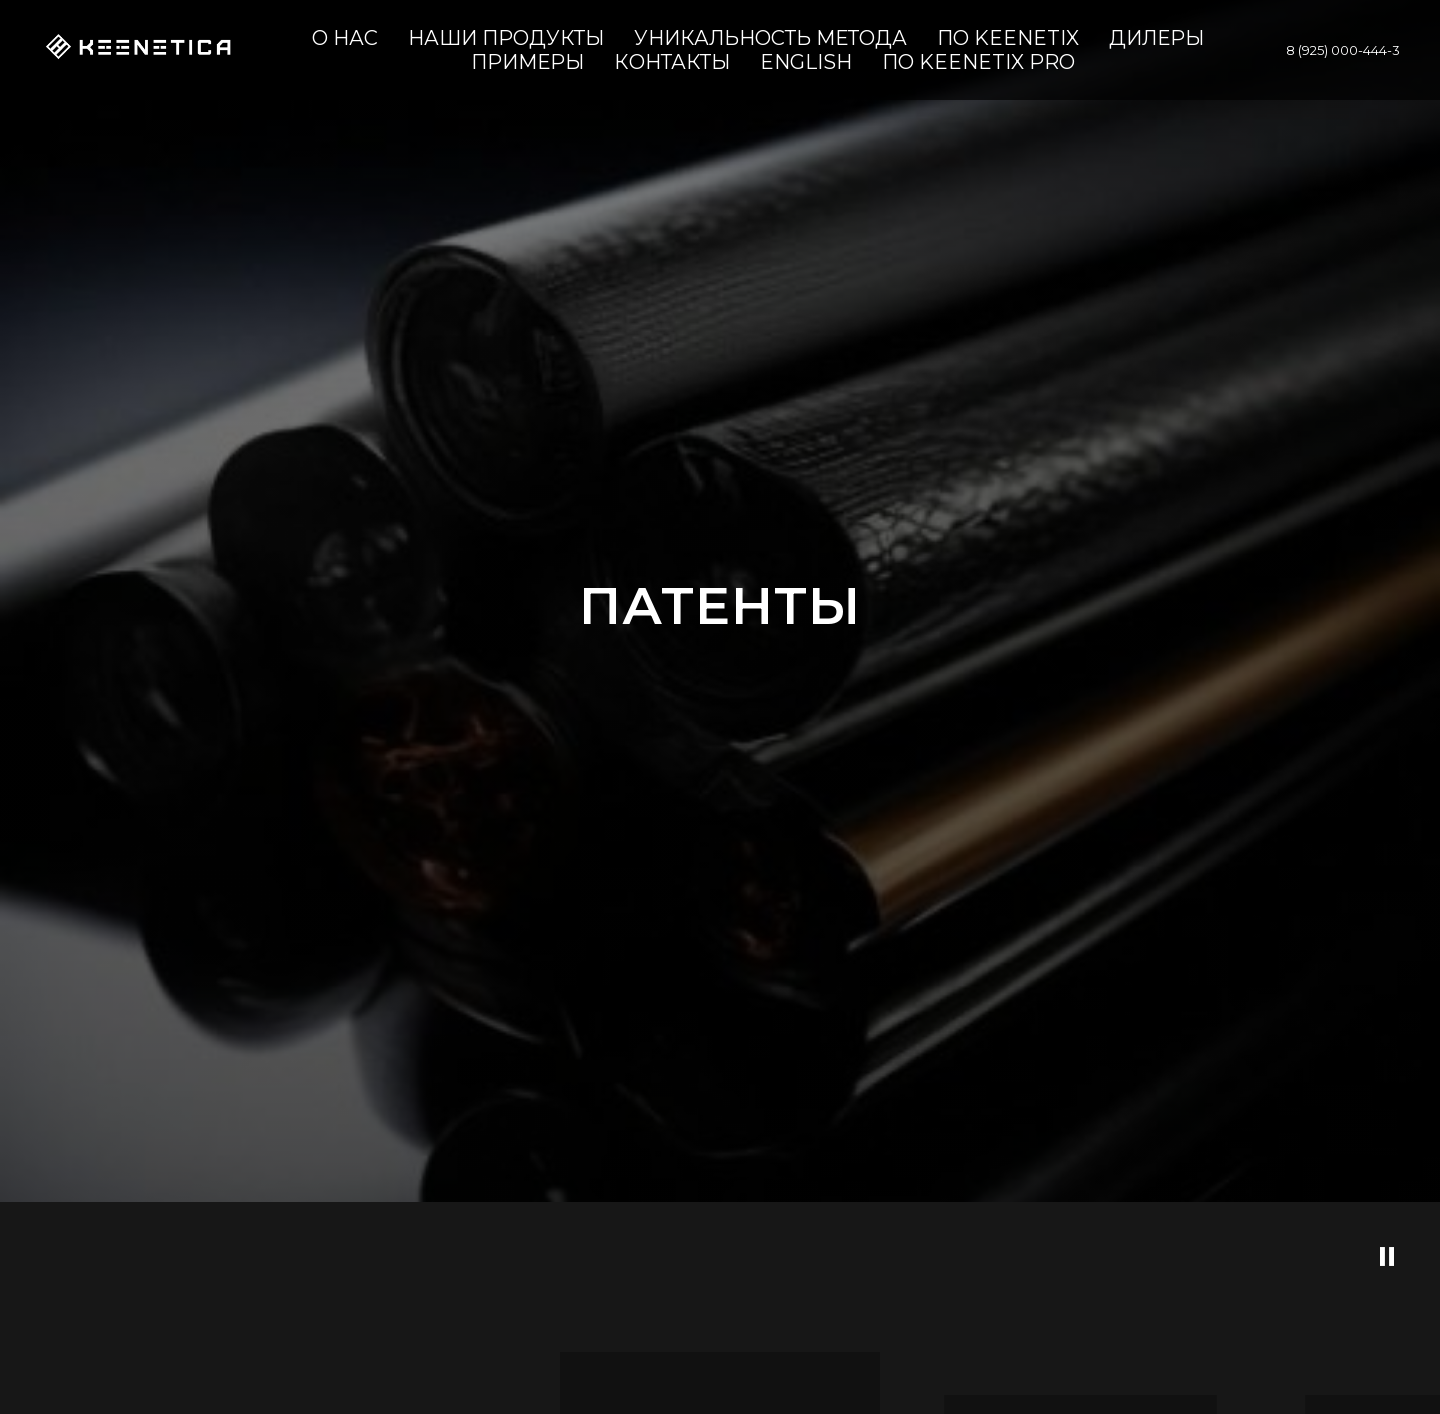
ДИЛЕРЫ (1156, 38)
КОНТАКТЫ (672, 62)
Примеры (527, 62)
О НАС (345, 38)
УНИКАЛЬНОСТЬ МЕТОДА (770, 38)
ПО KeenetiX (1008, 38)
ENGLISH (806, 62)
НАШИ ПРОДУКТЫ (506, 38)
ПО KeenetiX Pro (978, 62)
